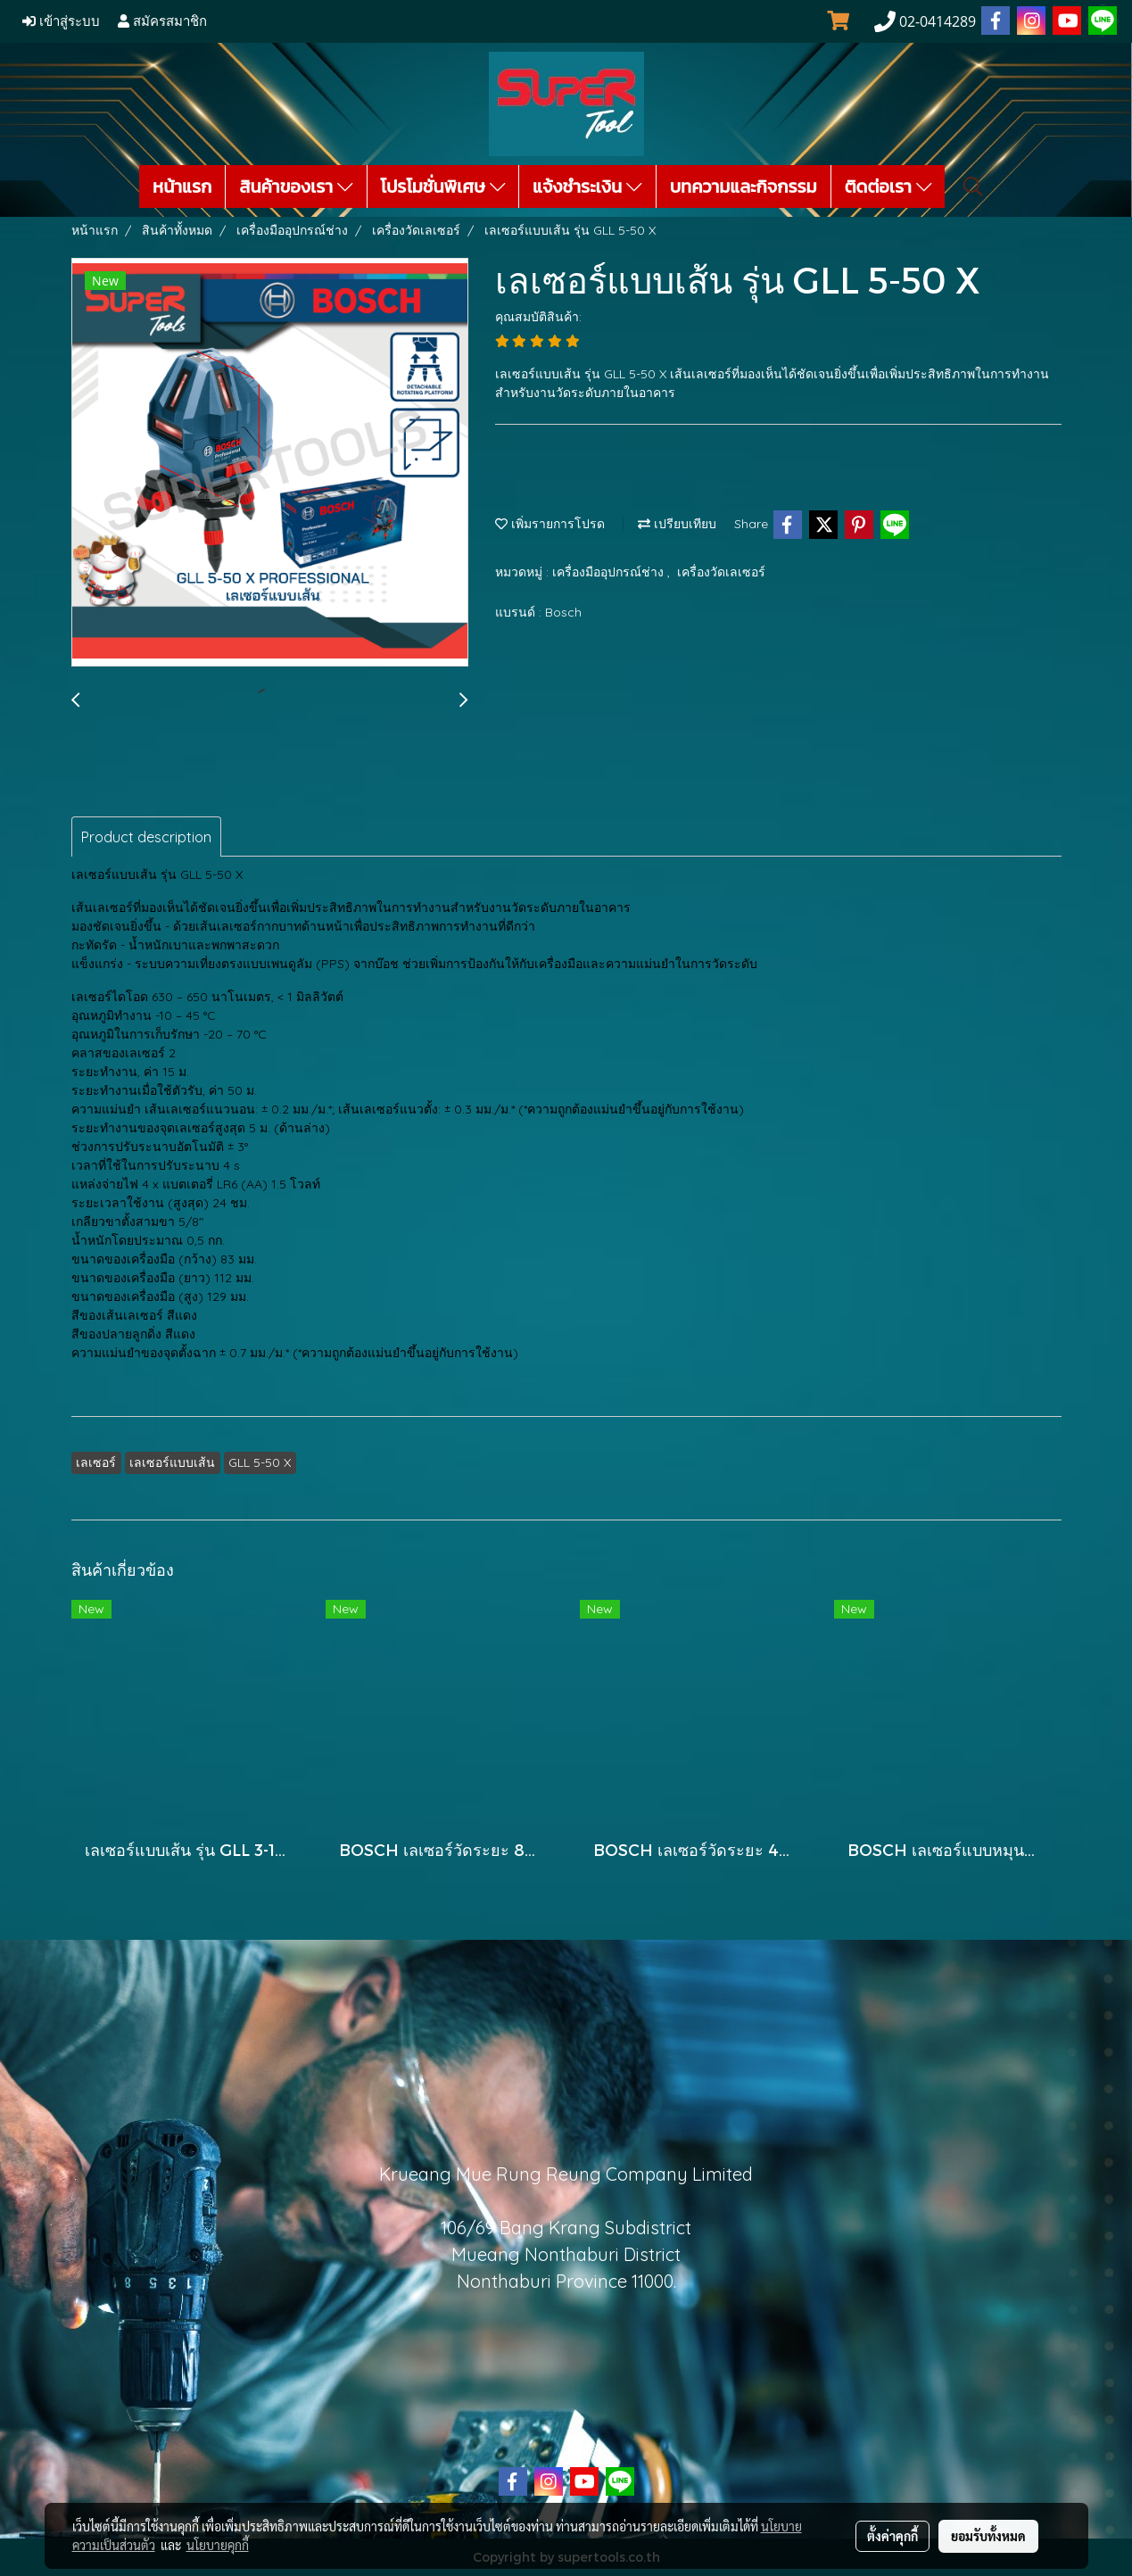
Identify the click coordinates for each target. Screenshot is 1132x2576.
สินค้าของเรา (295, 186)
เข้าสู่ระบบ (61, 21)
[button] (973, 186)
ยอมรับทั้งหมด (988, 2536)
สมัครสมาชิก (162, 21)
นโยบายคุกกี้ (217, 2545)
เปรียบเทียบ (677, 524)
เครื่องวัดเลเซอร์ (721, 572)
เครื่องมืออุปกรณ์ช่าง (609, 572)
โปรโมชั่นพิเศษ (443, 186)
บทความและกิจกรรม (743, 186)
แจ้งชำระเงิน (587, 186)
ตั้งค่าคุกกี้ (892, 2536)
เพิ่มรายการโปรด (550, 524)
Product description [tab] (146, 837)
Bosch (563, 612)
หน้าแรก (182, 186)
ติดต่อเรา (888, 186)
